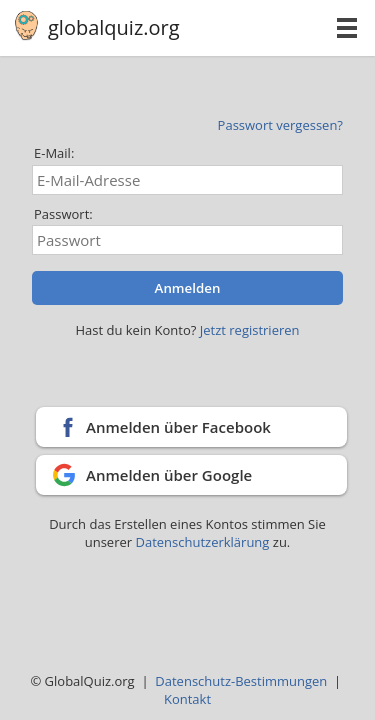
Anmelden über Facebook (178, 427)
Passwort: (63, 214)
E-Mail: (54, 153)
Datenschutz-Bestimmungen (241, 681)
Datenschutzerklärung (203, 542)
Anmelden (188, 288)
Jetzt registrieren (250, 330)
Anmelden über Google (169, 475)
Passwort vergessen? (280, 125)
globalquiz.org (114, 27)
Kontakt (187, 699)
